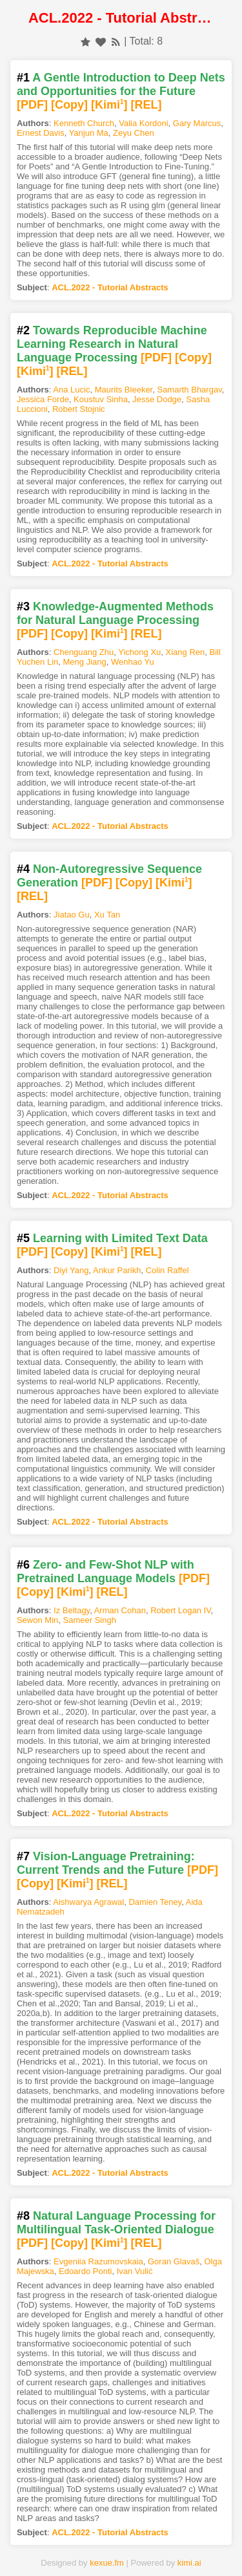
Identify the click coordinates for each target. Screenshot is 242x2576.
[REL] (146, 104)
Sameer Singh (89, 1620)
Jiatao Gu (72, 914)
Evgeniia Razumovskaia (98, 2261)
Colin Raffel (167, 1270)
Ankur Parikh (117, 1270)
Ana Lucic (71, 389)
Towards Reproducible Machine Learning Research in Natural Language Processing (112, 344)
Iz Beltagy (72, 1610)
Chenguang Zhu (84, 652)
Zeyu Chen (133, 133)
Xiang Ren (185, 652)
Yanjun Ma (88, 133)
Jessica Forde (43, 399)
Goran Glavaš (173, 2261)
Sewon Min (37, 1620)
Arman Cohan (120, 1610)
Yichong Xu (139, 652)
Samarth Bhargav (189, 389)
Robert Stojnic (78, 409)
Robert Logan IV (180, 1610)
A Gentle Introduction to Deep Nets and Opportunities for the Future (121, 84)
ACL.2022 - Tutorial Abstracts (110, 287)
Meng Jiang (84, 662)
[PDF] (32, 104)
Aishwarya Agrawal (88, 1902)
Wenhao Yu (132, 662)
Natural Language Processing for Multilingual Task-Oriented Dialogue (116, 2222)
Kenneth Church (84, 123)
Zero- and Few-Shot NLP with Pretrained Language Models (105, 1571)
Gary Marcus (197, 123)
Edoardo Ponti (85, 2271)
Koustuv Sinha (101, 399)
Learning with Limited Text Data (120, 1238)
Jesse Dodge (156, 399)
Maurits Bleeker (124, 389)
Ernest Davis (41, 133)
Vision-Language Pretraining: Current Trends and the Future (106, 1863)
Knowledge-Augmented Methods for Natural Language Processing (115, 613)
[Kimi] (109, 104)
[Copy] (69, 104)
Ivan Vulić (135, 2271)
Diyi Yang (71, 1270)
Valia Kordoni (143, 123)
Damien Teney (154, 1902)
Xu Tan (107, 914)
